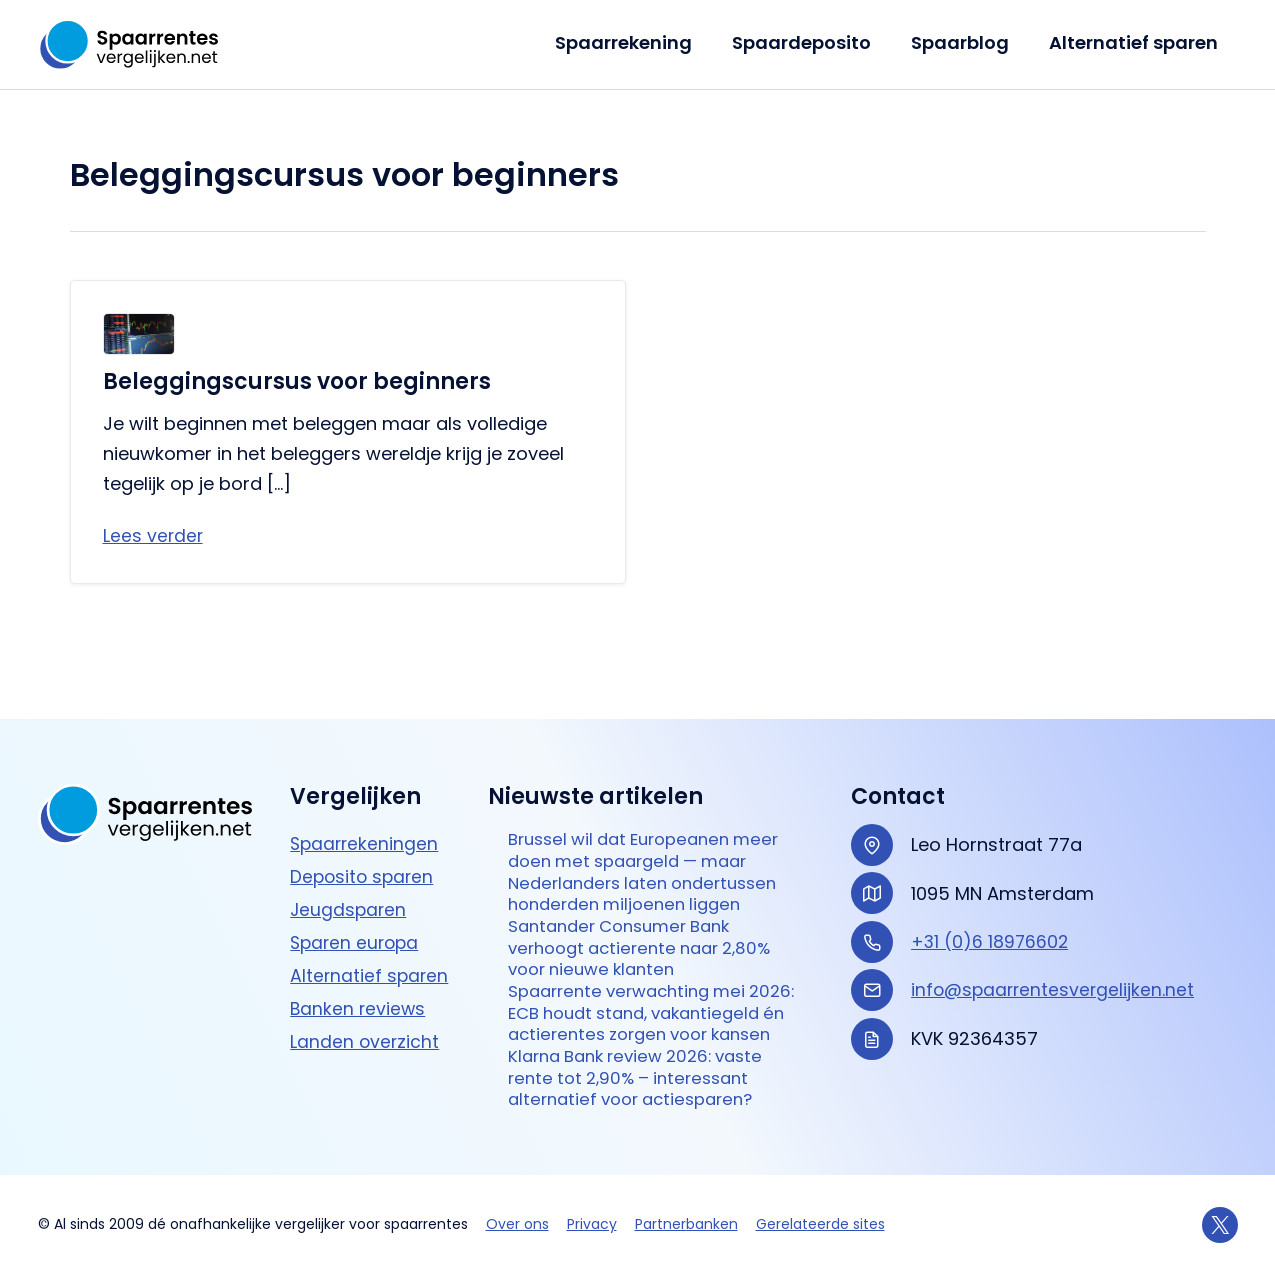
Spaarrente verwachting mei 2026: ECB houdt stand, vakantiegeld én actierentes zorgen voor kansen (635, 994)
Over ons (517, 1224)
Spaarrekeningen (366, 774)
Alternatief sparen (1135, 42)
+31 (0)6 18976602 (991, 872)
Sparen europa (357, 873)
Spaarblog (966, 42)
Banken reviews (359, 939)
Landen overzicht (365, 971)
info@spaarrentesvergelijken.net (1055, 920)
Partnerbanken (686, 1224)
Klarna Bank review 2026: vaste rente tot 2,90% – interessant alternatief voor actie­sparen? (645, 1076)
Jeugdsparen (349, 840)
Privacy (592, 1224)
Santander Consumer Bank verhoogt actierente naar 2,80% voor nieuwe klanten (649, 912)
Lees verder (154, 536)
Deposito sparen (364, 807)
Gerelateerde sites (820, 1224)
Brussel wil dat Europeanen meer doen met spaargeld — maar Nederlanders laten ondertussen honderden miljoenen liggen (636, 818)
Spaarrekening (637, 42)
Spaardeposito (811, 42)
